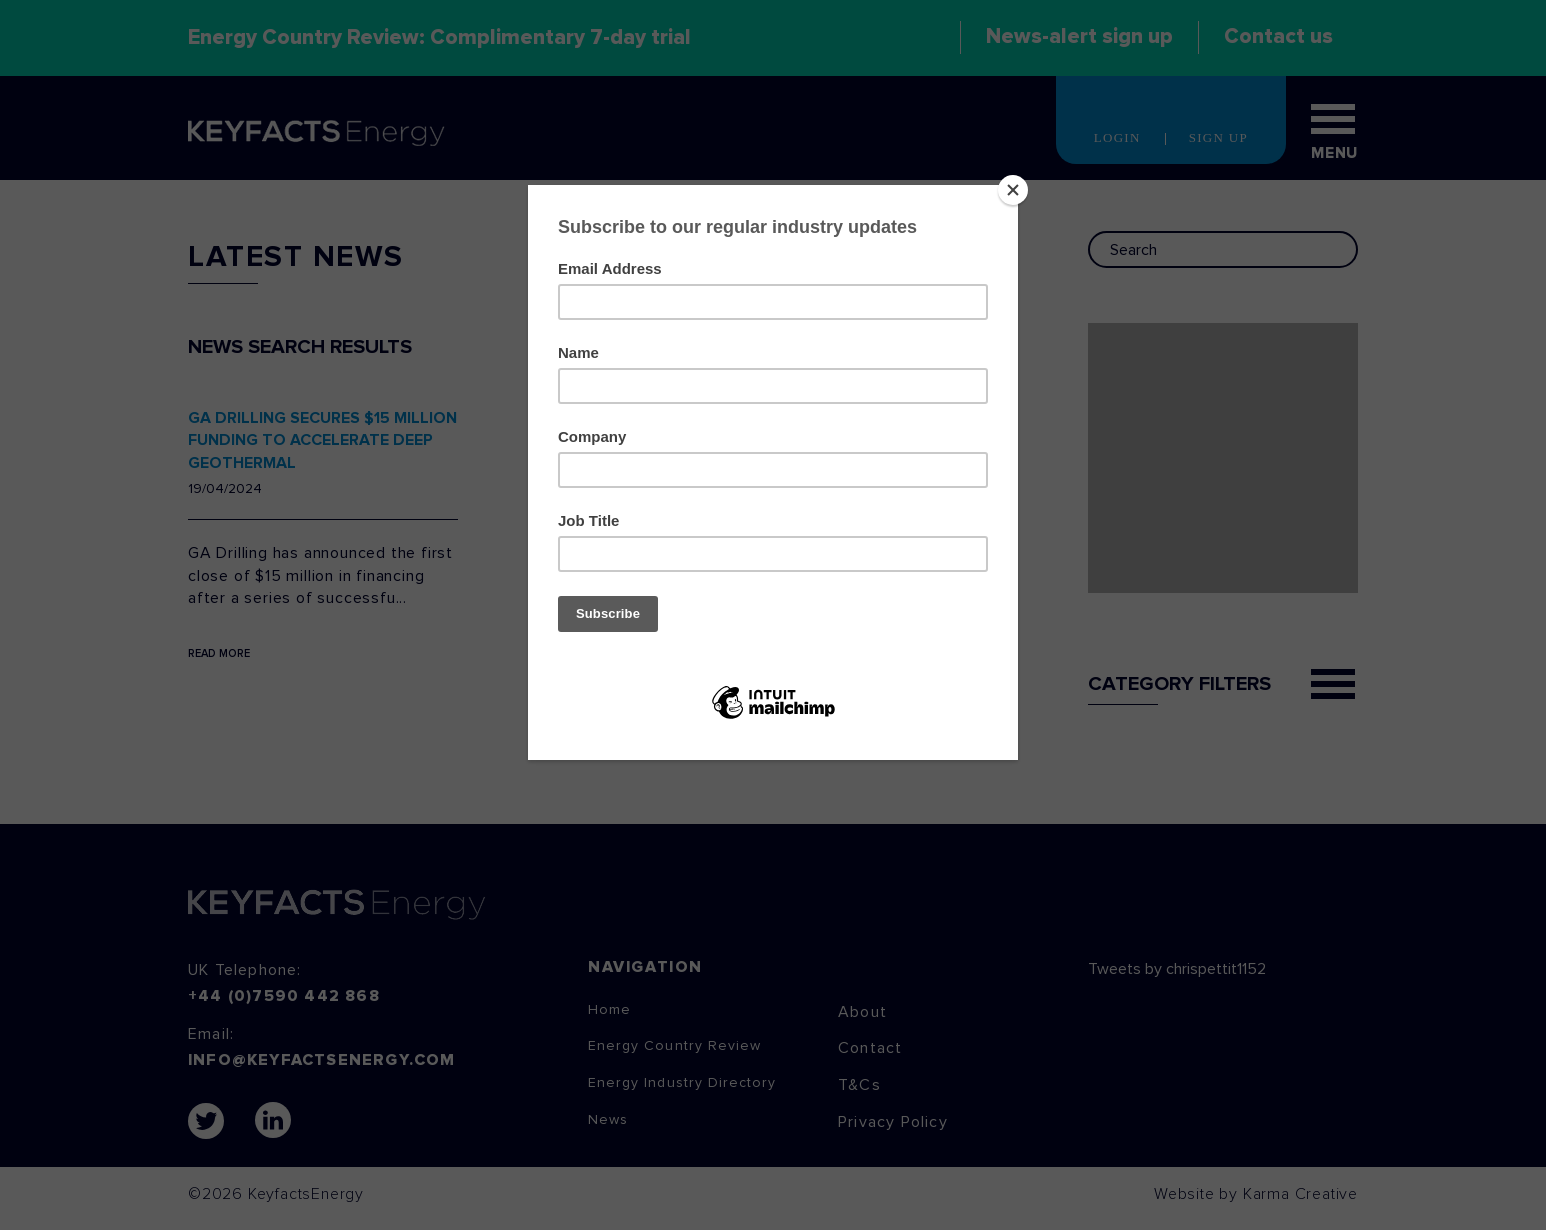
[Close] (1013, 190)
